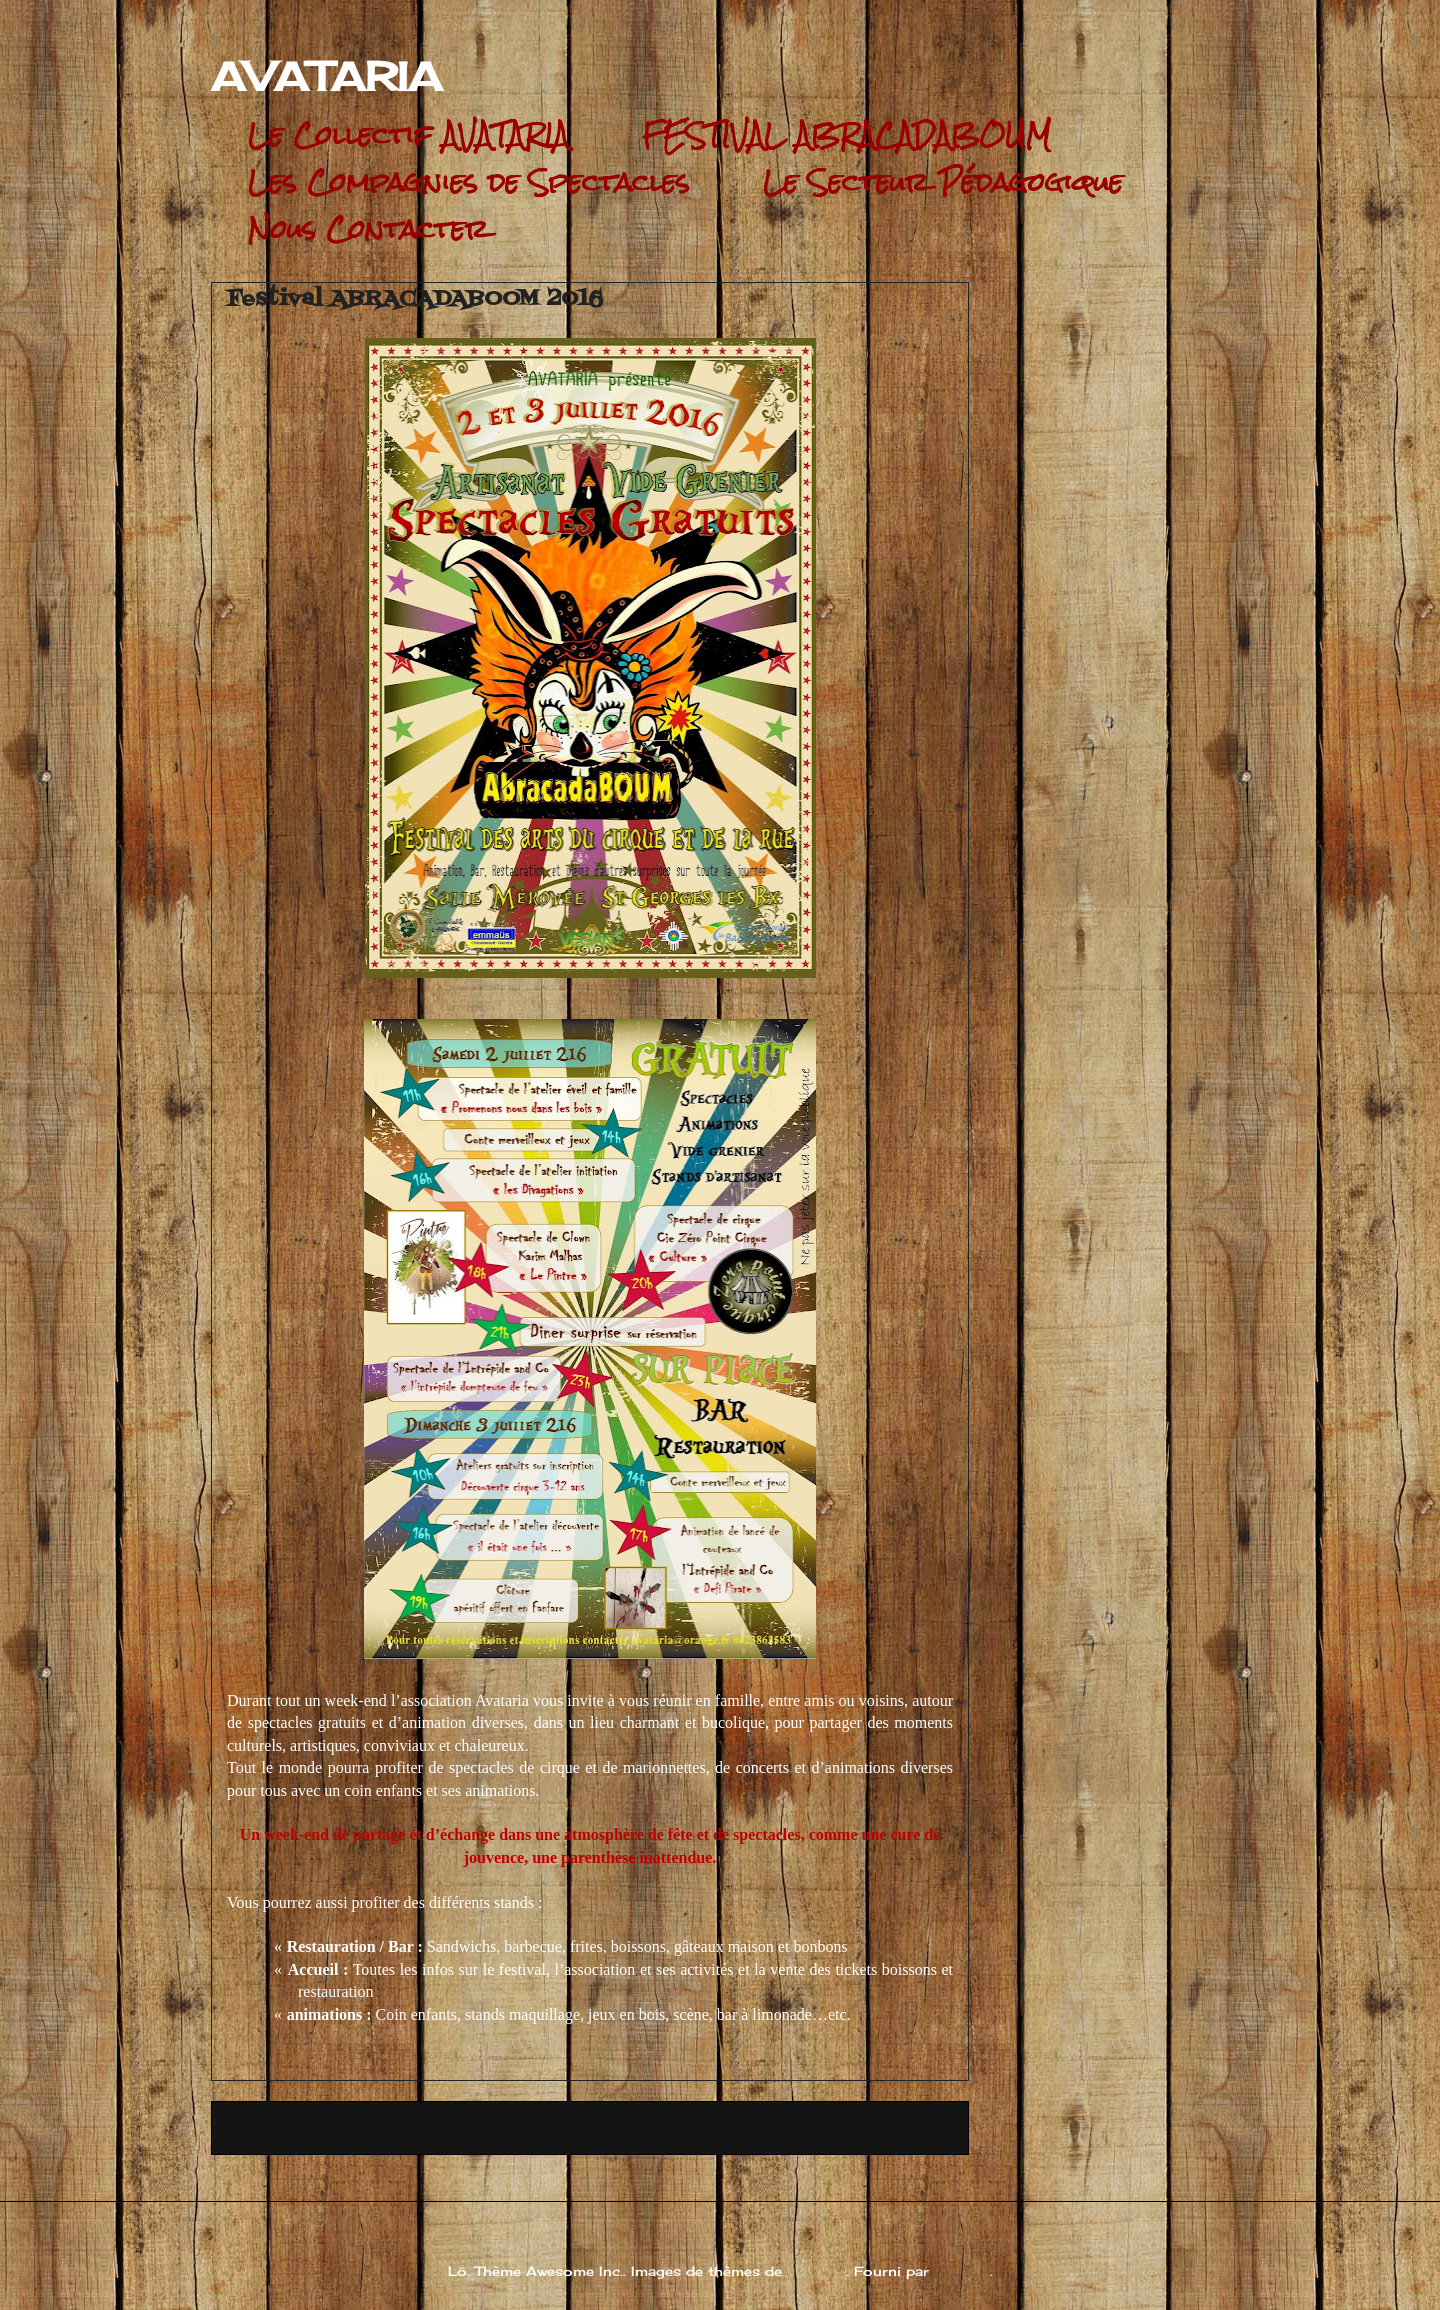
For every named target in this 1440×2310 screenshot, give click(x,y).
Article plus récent (307, 2127)
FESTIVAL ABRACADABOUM (846, 135)
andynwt (816, 2271)
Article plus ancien (872, 2127)
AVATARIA (326, 76)
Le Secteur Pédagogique (943, 182)
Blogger (962, 2271)
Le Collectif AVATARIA (408, 135)
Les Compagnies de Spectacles (469, 182)
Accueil (589, 2127)
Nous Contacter (368, 229)
